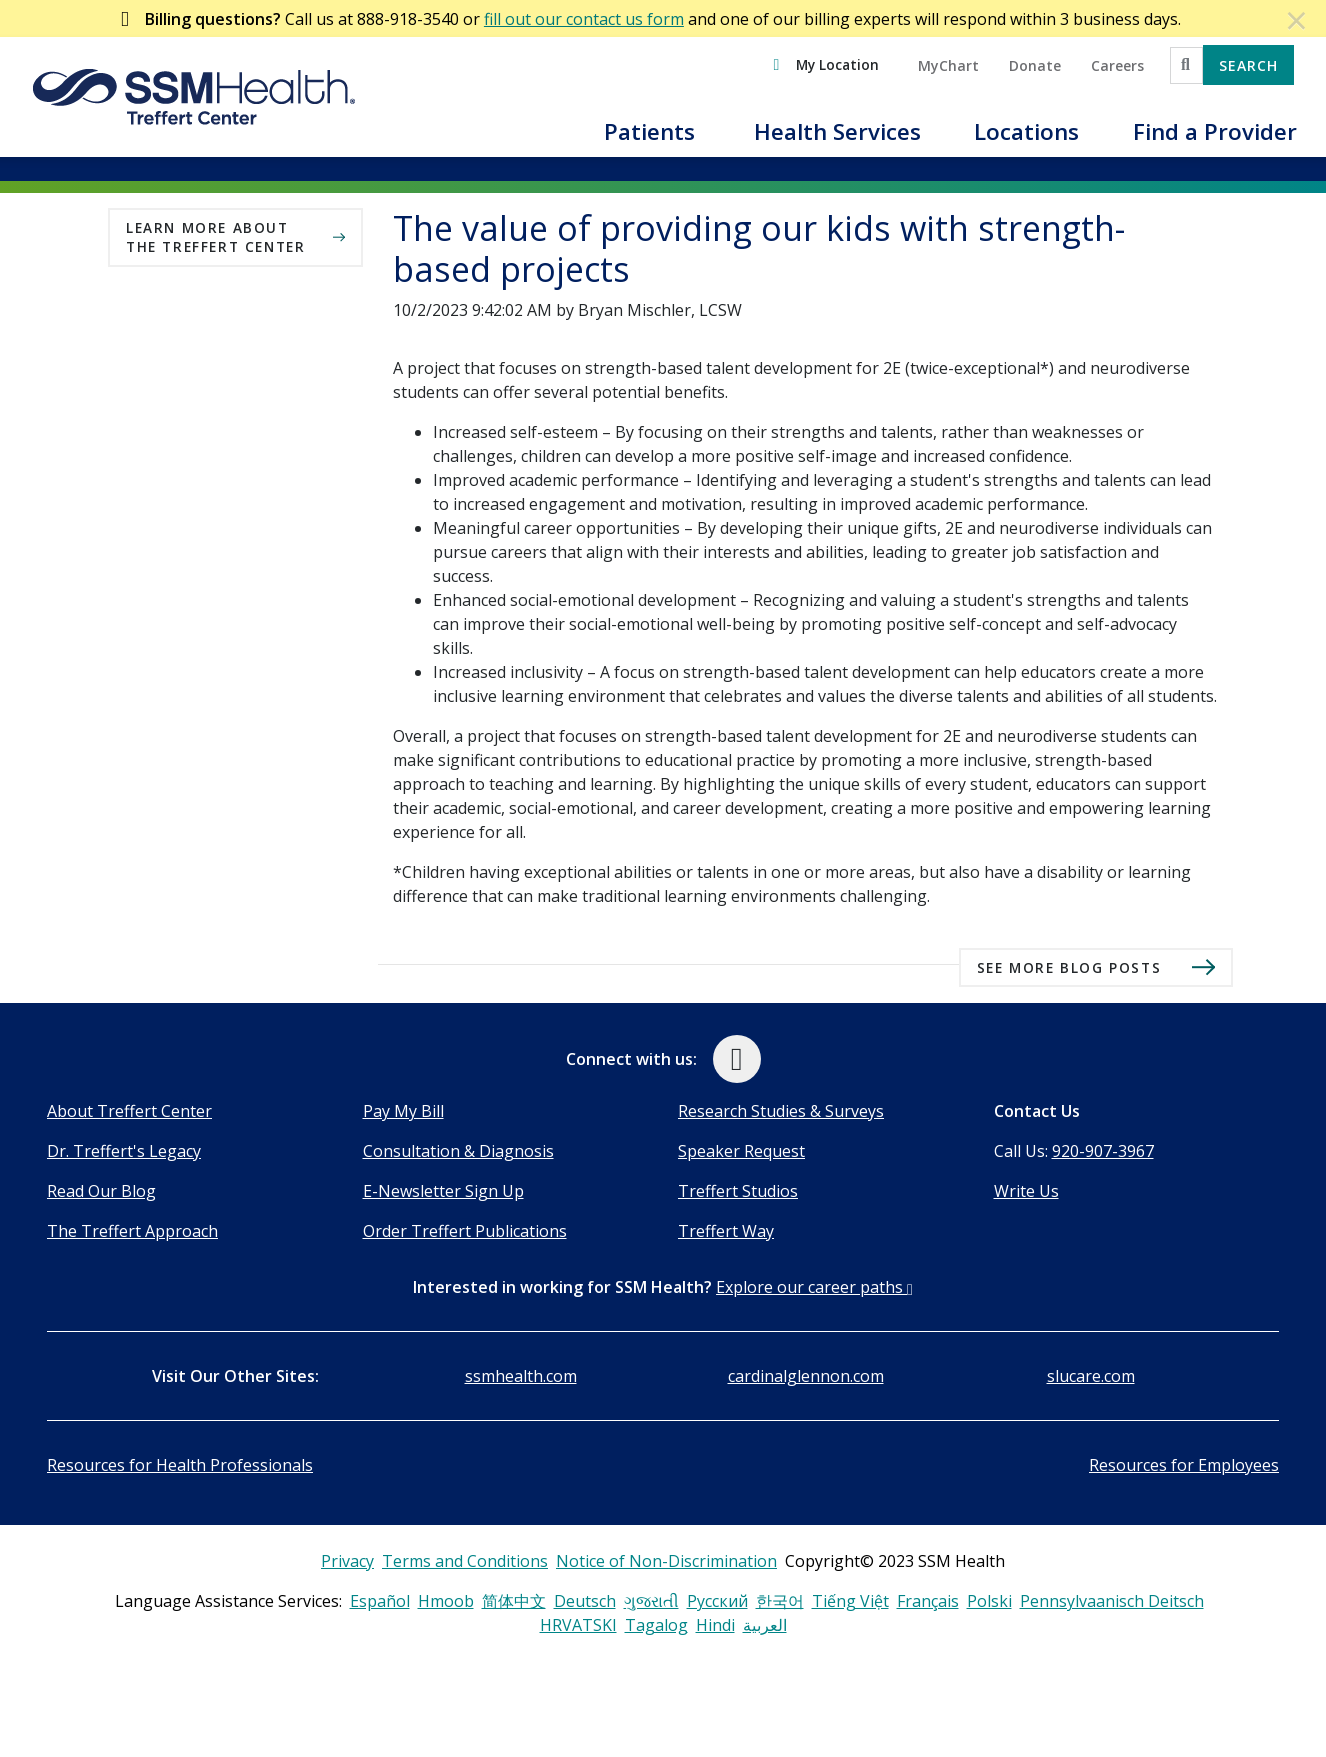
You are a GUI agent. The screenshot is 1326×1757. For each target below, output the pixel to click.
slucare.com (1091, 1376)
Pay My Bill (403, 1111)
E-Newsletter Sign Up (443, 1191)
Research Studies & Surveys (781, 1111)
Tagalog (656, 1625)
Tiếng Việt (850, 1601)
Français (928, 1601)
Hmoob (446, 1601)
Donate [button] (1035, 65)
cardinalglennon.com (806, 1376)
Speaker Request (741, 1151)
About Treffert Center (129, 1111)
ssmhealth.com (521, 1376)
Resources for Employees (1184, 1465)
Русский (717, 1601)
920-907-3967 (1103, 1151)
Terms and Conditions (465, 1561)
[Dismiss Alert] (1297, 20)
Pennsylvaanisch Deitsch (1112, 1601)
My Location (837, 64)
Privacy (347, 1561)
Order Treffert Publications (465, 1231)
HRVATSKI (578, 1625)
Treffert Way (726, 1231)
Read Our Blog (101, 1191)
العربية (765, 1625)
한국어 (780, 1601)
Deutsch (585, 1601)
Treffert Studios (738, 1191)
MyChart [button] (948, 65)
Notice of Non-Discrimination (666, 1561)
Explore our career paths (814, 1287)
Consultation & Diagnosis (458, 1151)
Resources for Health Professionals (180, 1465)
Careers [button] (1117, 65)
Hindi (715, 1625)
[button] (649, 143)
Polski (989, 1601)
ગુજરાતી (651, 1601)
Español (380, 1601)
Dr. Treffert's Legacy (124, 1151)
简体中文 (514, 1601)
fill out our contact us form (584, 19)
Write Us (1026, 1191)
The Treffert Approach (132, 1231)
